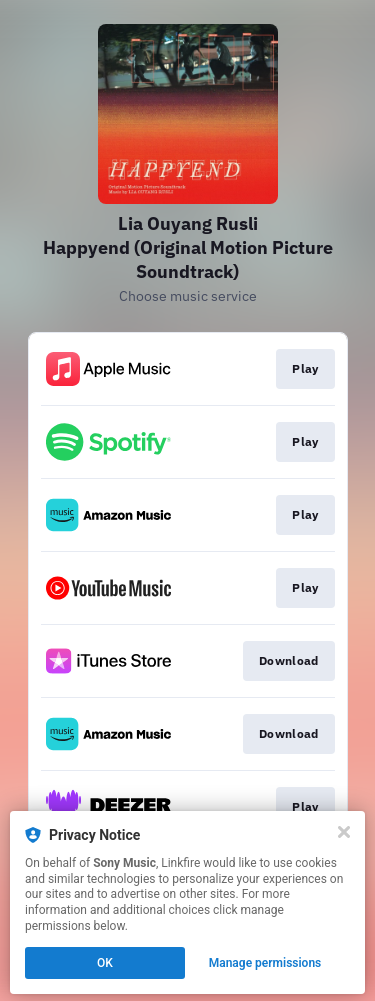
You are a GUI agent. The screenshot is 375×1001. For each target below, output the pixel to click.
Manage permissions (265, 963)
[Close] (344, 832)
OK (105, 963)
